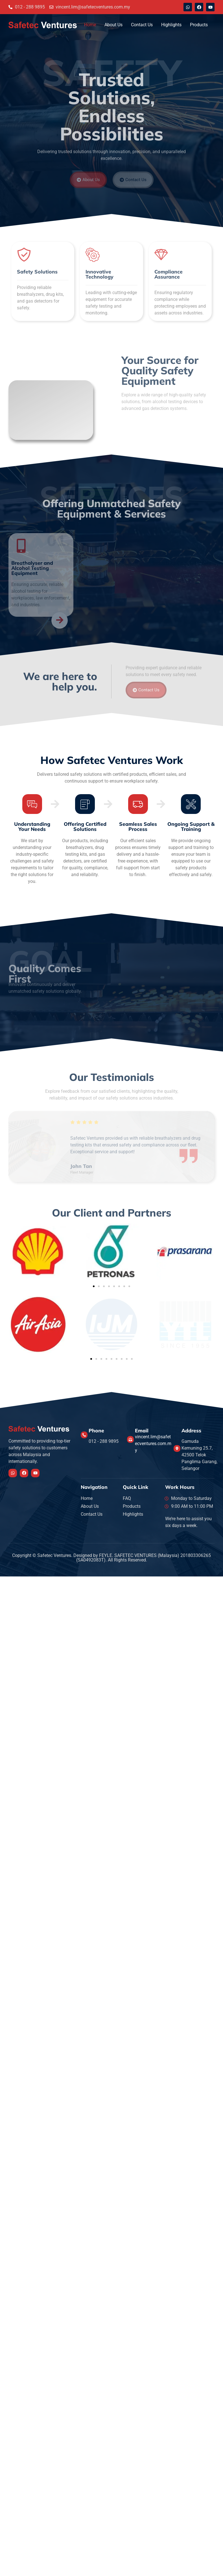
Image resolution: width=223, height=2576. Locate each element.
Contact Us (142, 24)
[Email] (130, 1439)
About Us (113, 24)
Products (199, 24)
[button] (94, 1286)
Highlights (171, 24)
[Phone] (84, 1435)
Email (141, 1430)
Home (90, 24)
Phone (96, 1430)
